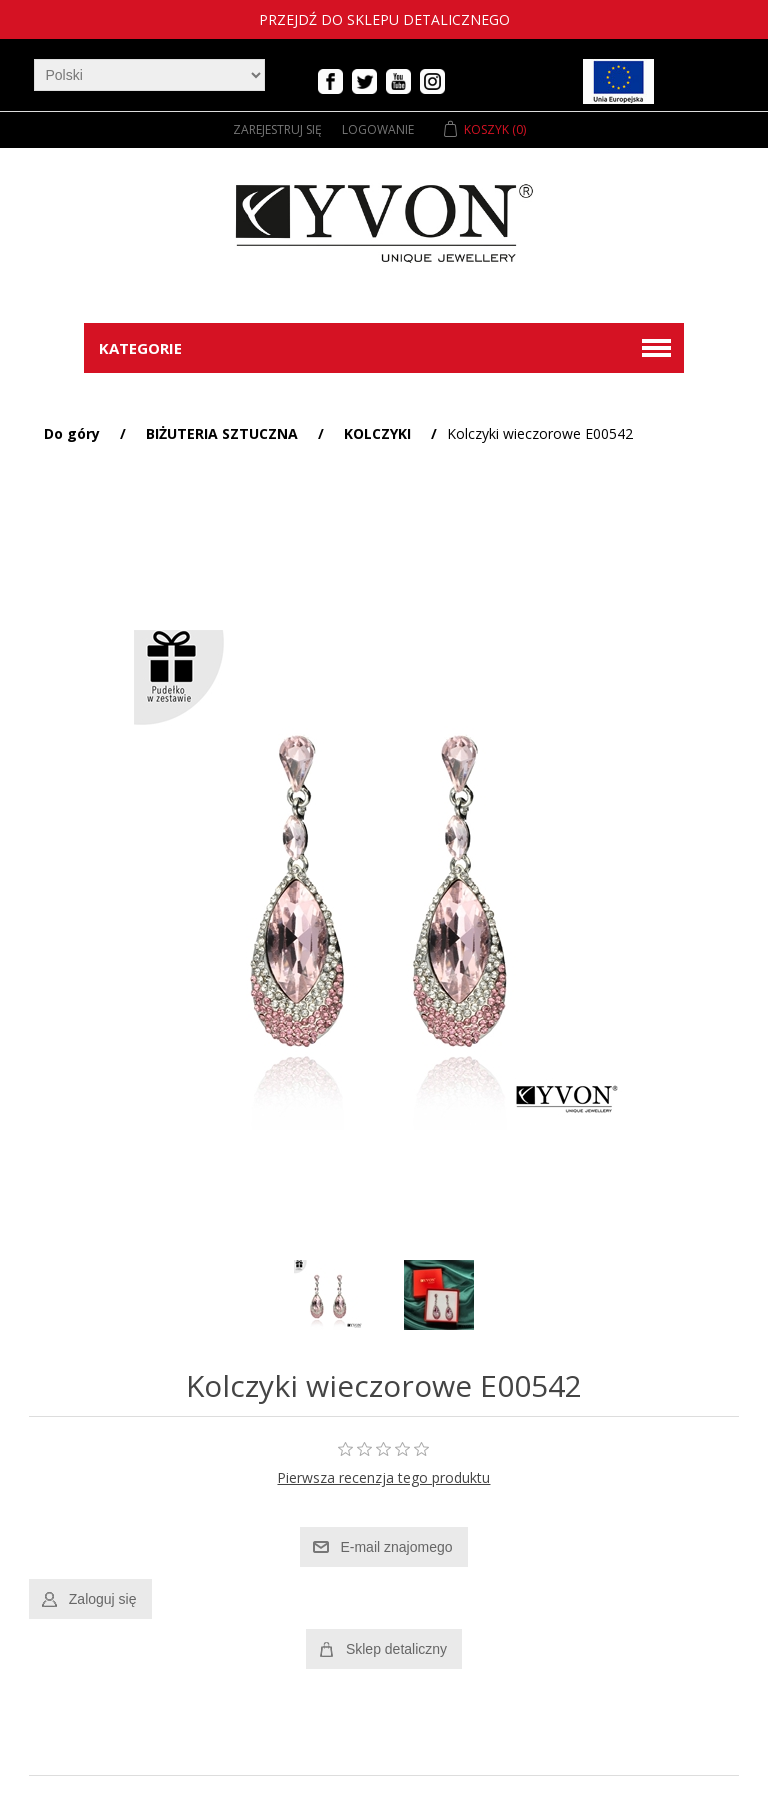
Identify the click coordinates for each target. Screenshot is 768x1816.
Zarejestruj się (277, 129)
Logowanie (378, 129)
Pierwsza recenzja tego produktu (383, 1477)
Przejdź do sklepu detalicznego (384, 19)
